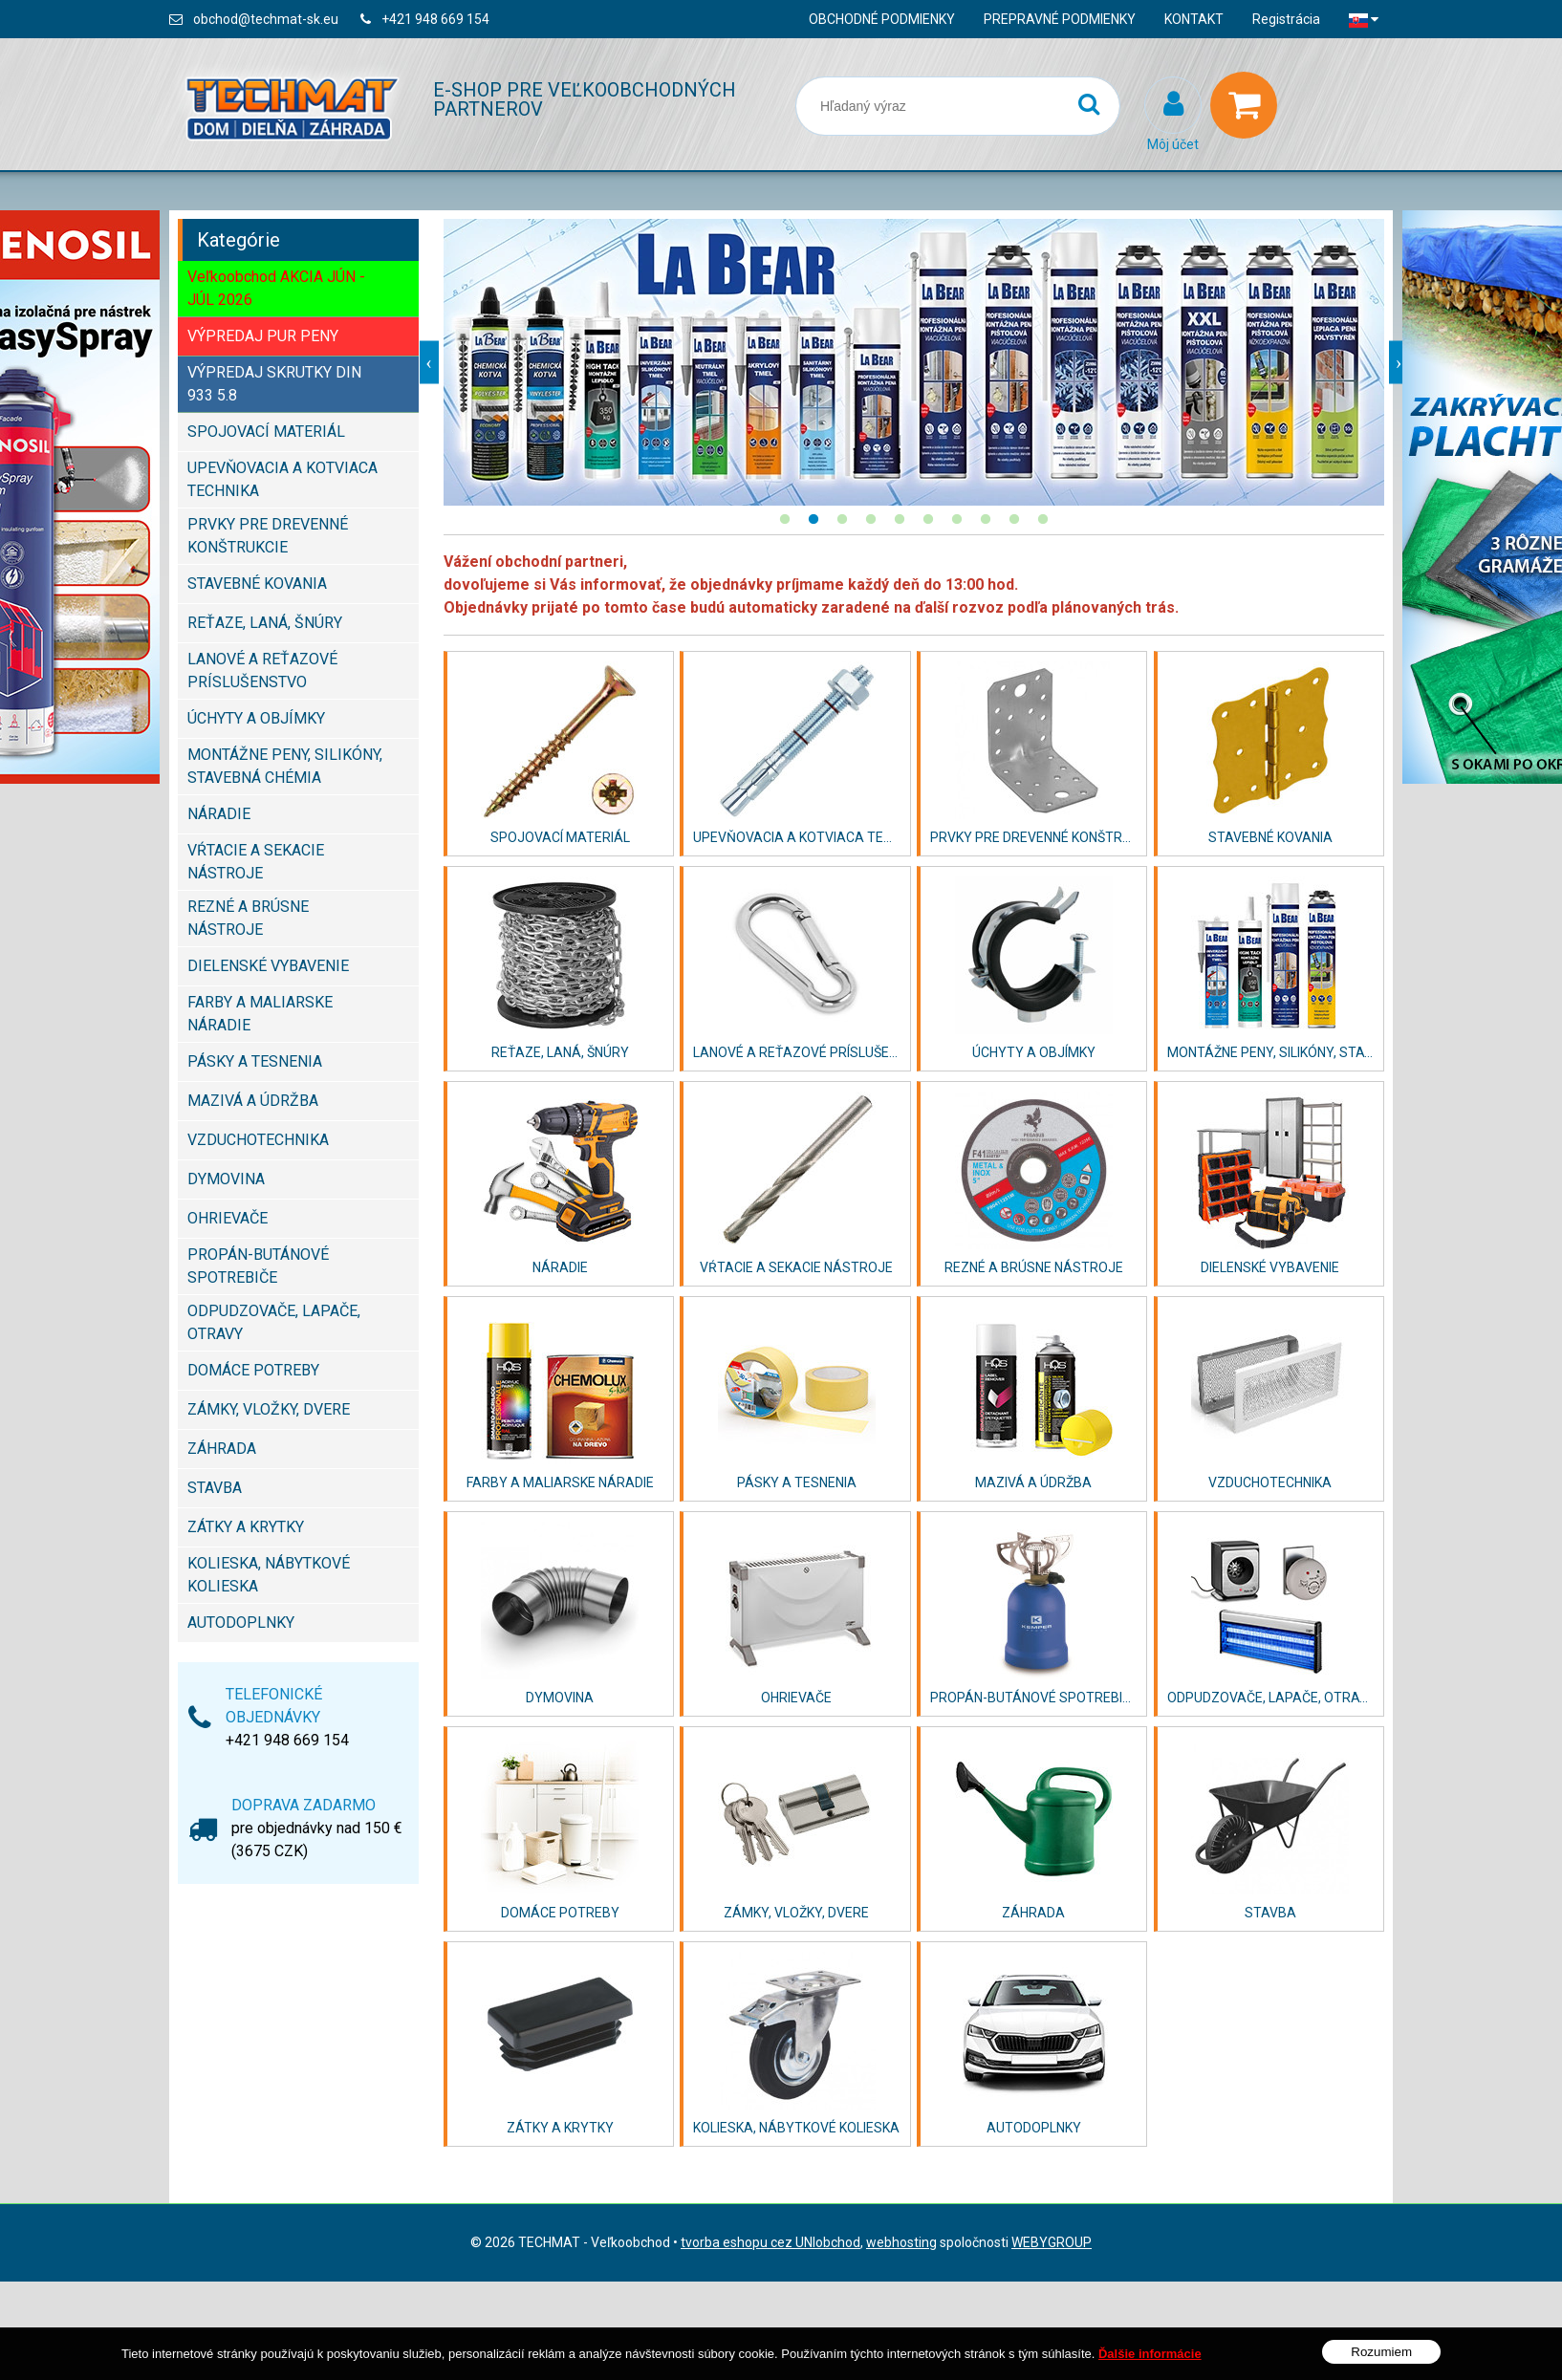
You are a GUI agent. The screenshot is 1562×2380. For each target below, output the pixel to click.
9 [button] (1014, 520)
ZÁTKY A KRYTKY (245, 1527)
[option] (914, 362)
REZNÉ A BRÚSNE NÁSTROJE (248, 918)
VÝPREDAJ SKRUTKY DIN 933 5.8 (274, 383)
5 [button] (899, 520)
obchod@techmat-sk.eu (265, 19)
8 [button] (985, 520)
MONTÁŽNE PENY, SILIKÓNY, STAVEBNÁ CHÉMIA (284, 766)
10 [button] (1042, 520)
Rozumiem (1381, 2352)
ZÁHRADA (221, 1448)
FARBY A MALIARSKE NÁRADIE (260, 1013)
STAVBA (214, 1488)
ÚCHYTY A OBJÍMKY (256, 718)
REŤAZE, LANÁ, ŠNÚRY (264, 623)
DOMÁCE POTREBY (253, 1370)
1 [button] (784, 520)
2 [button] (813, 520)
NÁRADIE (218, 814)
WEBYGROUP (1051, 2242)
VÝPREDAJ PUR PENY (262, 336)
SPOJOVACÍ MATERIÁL (266, 431)
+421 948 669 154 (435, 19)
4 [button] (870, 520)
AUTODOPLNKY (240, 1622)
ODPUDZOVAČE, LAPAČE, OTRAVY (273, 1322)
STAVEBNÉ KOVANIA (257, 583)
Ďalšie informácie (1150, 2354)
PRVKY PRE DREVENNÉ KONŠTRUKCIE (267, 535)
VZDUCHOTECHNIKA (258, 1140)
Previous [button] (429, 362)
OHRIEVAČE (227, 1218)
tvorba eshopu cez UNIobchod (770, 2242)
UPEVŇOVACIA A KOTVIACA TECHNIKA (282, 479)
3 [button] (842, 520)
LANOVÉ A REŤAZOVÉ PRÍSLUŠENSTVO (262, 670)
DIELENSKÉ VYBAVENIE (268, 966)
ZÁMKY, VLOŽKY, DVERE (268, 1409)
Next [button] (1398, 362)
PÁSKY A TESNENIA (254, 1061)
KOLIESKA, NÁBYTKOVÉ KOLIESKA (268, 1574)
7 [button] (956, 520)
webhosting (901, 2242)
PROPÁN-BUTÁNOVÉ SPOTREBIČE (258, 1266)
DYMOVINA (226, 1179)
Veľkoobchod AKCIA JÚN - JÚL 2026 (276, 288)
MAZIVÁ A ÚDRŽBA (252, 1101)
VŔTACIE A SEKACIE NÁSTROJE (255, 861)
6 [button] (928, 520)
